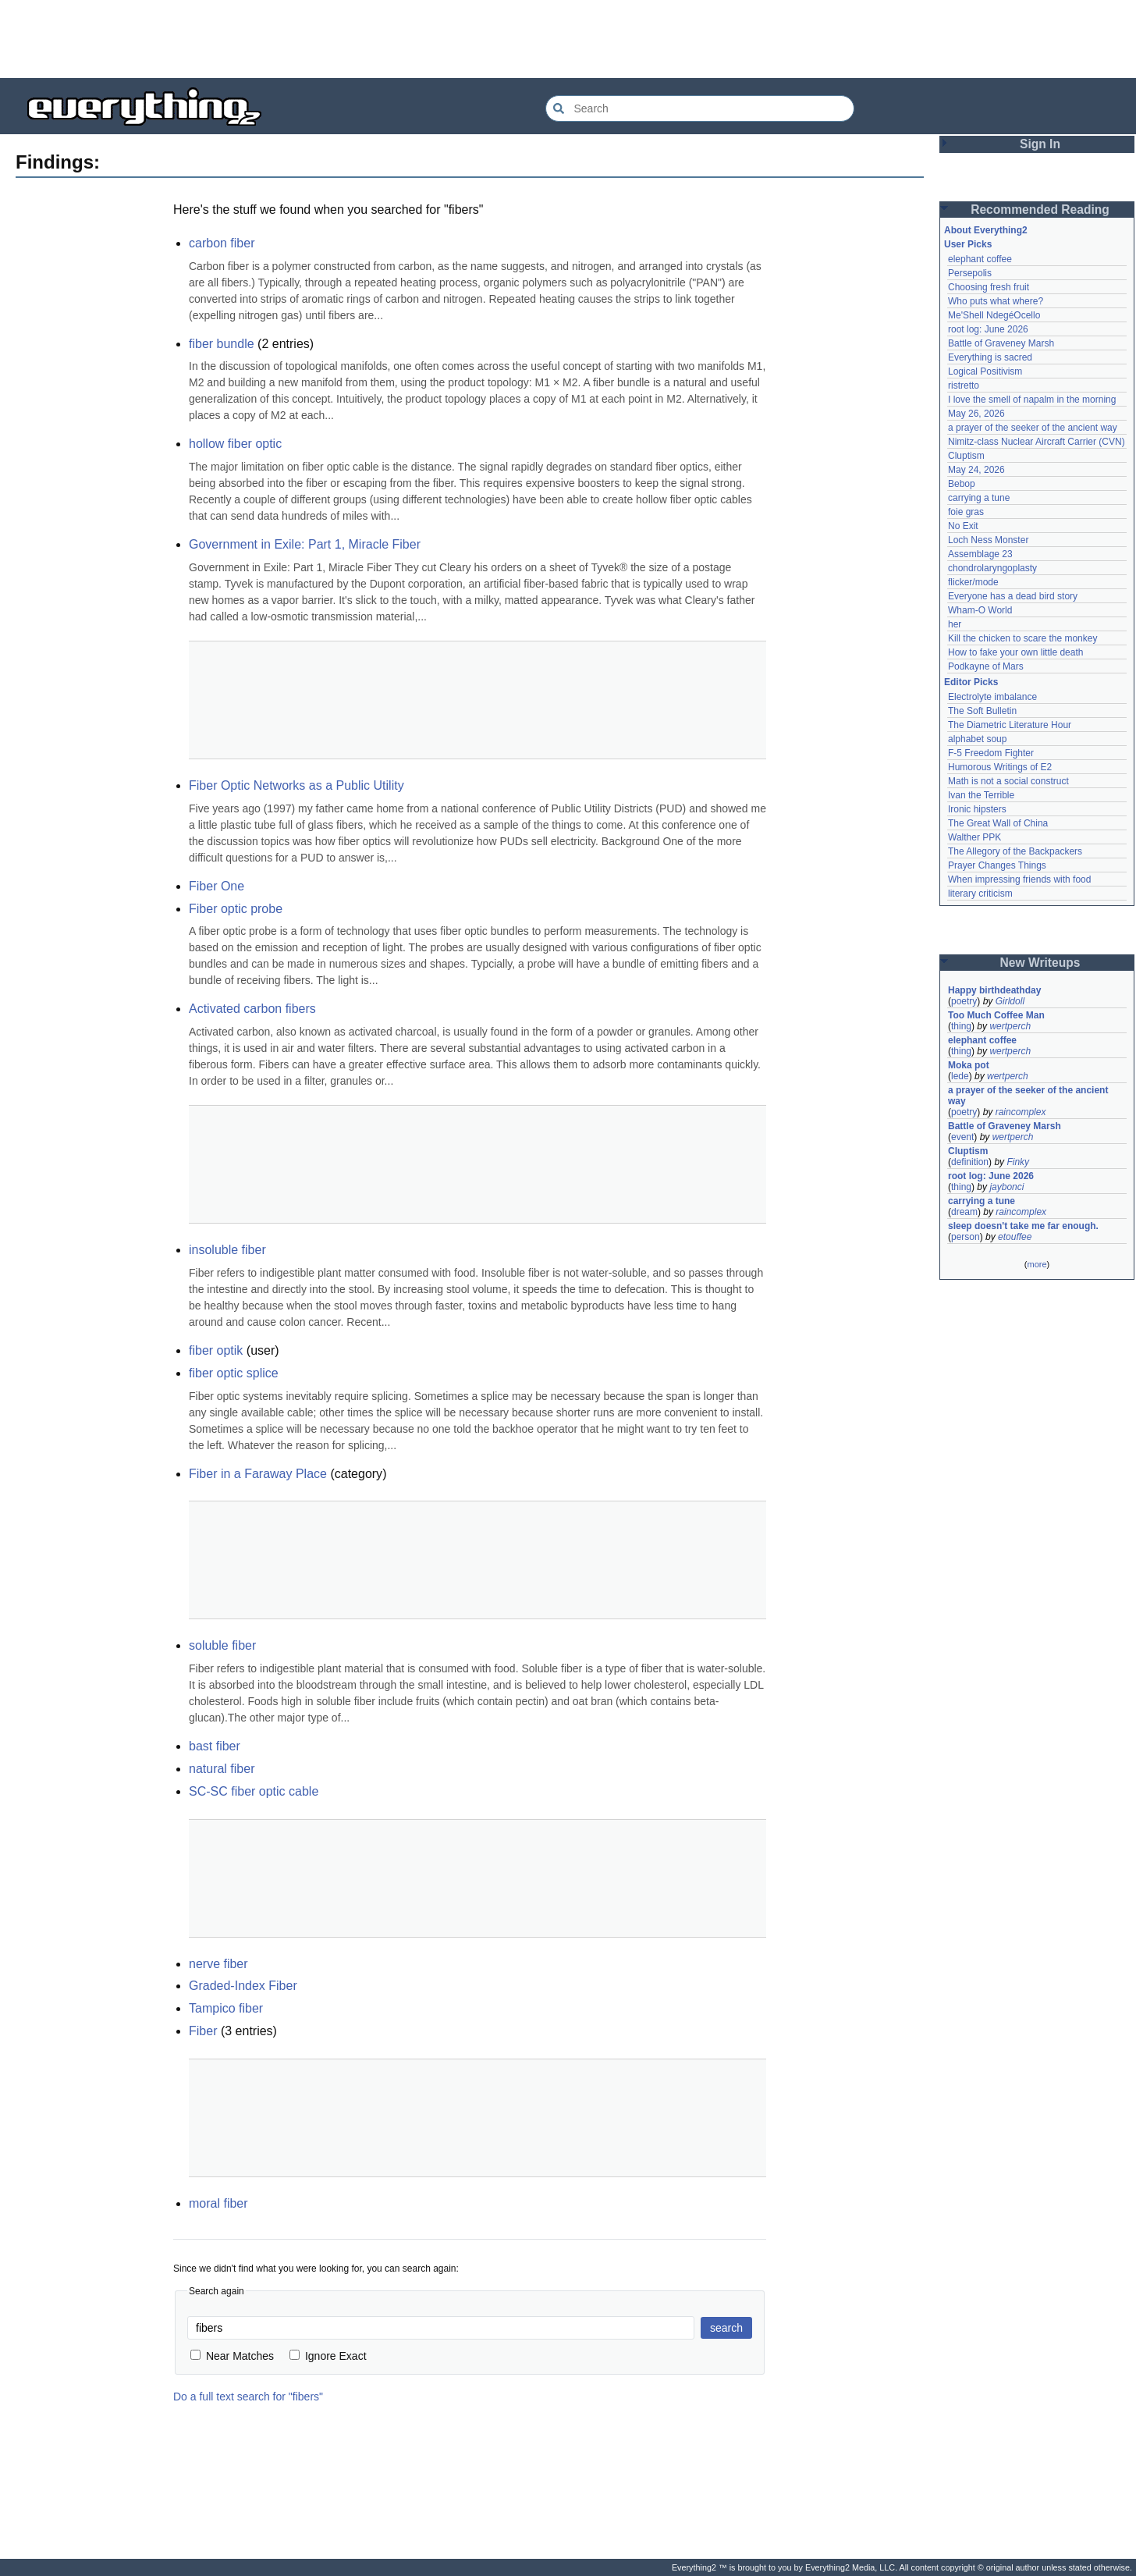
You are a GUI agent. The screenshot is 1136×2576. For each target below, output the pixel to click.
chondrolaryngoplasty (992, 568)
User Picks (968, 244)
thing (961, 1026)
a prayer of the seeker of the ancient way (1032, 427)
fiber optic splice (234, 1373)
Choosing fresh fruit (988, 287)
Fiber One (216, 886)
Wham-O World (980, 610)
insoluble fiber (227, 1249)
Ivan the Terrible (981, 795)
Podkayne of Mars (986, 666)
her (954, 624)
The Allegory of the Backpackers (1015, 851)
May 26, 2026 (976, 413)
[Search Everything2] (699, 108)
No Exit (963, 526)
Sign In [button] (1040, 144)
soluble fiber (222, 1645)
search (726, 2328)
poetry (964, 1001)
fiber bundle (221, 343)
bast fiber (214, 1746)
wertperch (1010, 1026)
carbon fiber (222, 243)
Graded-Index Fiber (243, 1985)
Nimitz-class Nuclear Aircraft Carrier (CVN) (1036, 441)
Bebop (961, 483)
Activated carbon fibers (252, 1008)
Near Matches (232, 2356)
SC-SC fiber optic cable (253, 1791)
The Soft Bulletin (982, 710)
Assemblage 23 (980, 554)
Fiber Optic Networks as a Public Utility (296, 785)
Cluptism (966, 455)
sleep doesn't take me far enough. (1023, 1225)
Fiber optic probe (235, 908)
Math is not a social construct (1008, 781)
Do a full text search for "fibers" (248, 2396)
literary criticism (980, 893)
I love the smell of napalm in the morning (1032, 399)
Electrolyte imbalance (992, 696)
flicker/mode (973, 582)
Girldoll (1010, 1001)
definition (970, 1162)
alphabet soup (977, 739)
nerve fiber (218, 1963)
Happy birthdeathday (994, 990)
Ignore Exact (328, 2356)
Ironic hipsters (977, 809)
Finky (1017, 1162)
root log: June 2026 (988, 329)
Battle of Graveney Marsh (1001, 343)
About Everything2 (986, 230)
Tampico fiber (226, 2008)
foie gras (966, 511)
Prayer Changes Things (997, 865)
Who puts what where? (995, 301)
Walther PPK (974, 837)
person (965, 1236)
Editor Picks (971, 682)
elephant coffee (980, 259)
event (962, 1137)
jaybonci (1006, 1186)
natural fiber (222, 1768)
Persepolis (970, 273)
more (1036, 1264)
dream (964, 1211)
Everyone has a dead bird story (1012, 596)
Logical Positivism (985, 371)
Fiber (203, 2031)
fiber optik (216, 1350)
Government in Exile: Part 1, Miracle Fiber (305, 544)
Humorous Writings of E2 (1000, 767)
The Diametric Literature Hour (1009, 725)
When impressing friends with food (1019, 879)
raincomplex (1021, 1112)
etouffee (1014, 1236)
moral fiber (218, 2203)
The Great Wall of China (998, 823)
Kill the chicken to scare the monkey (1022, 638)
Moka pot (968, 1065)
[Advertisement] (568, 39)
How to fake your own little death (1015, 652)
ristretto (963, 385)
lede (960, 1076)
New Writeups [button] (1040, 962)
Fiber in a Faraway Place (258, 1473)
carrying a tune (979, 497)
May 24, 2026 (976, 469)
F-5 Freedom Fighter (991, 753)
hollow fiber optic (235, 443)
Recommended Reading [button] (1040, 209)
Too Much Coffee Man (996, 1015)
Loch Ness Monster (988, 540)
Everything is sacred (990, 357)
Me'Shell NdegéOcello (994, 315)
